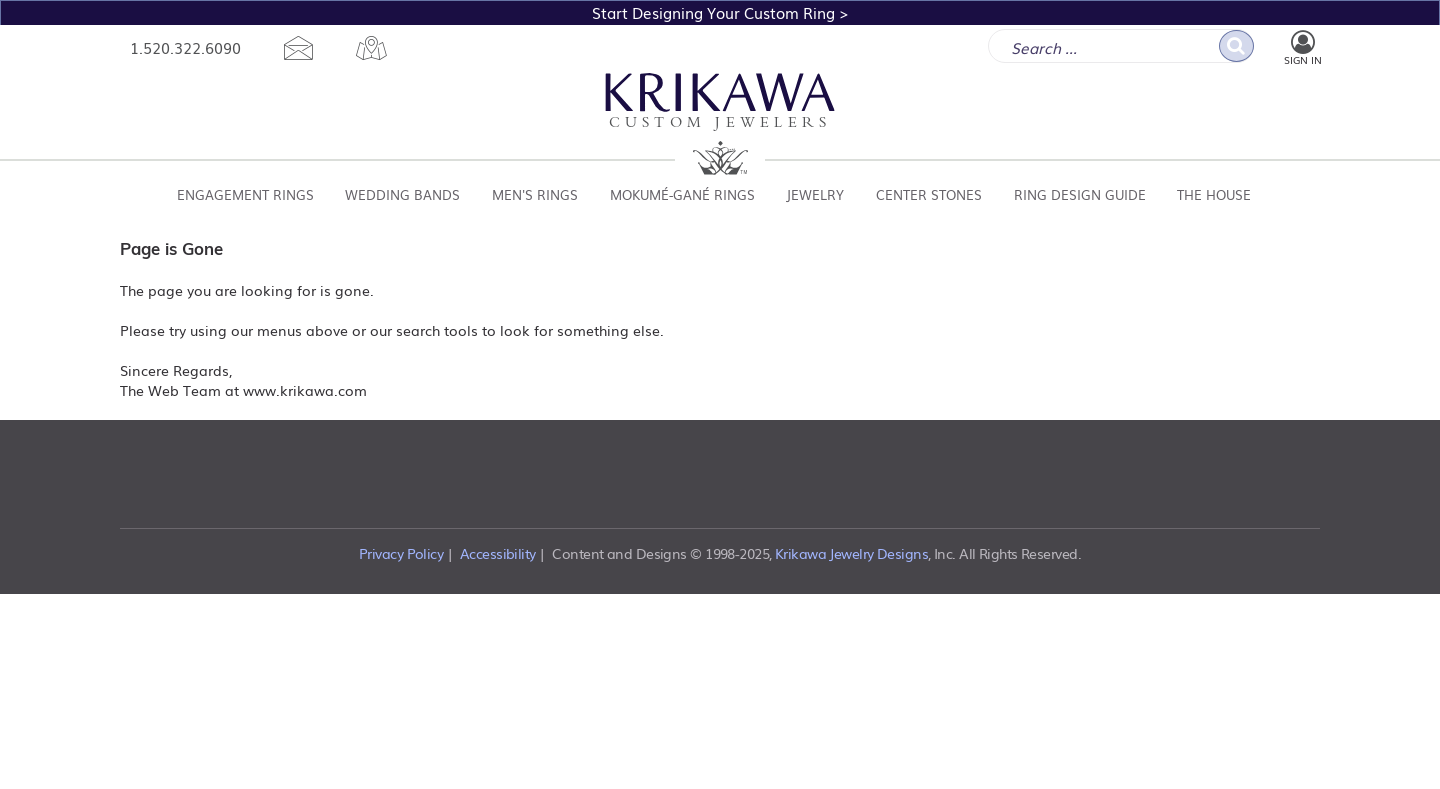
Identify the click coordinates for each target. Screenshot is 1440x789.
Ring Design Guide (1080, 194)
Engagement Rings (245, 194)
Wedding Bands (402, 194)
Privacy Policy (401, 553)
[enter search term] (1121, 46)
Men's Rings (535, 194)
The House (1214, 194)
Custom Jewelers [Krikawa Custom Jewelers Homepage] (720, 102)
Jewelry (815, 194)
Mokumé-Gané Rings (682, 194)
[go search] (1236, 46)
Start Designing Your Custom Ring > (720, 12)
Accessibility (498, 553)
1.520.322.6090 (185, 47)
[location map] (371, 48)
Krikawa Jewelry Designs (851, 553)
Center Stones (929, 194)
